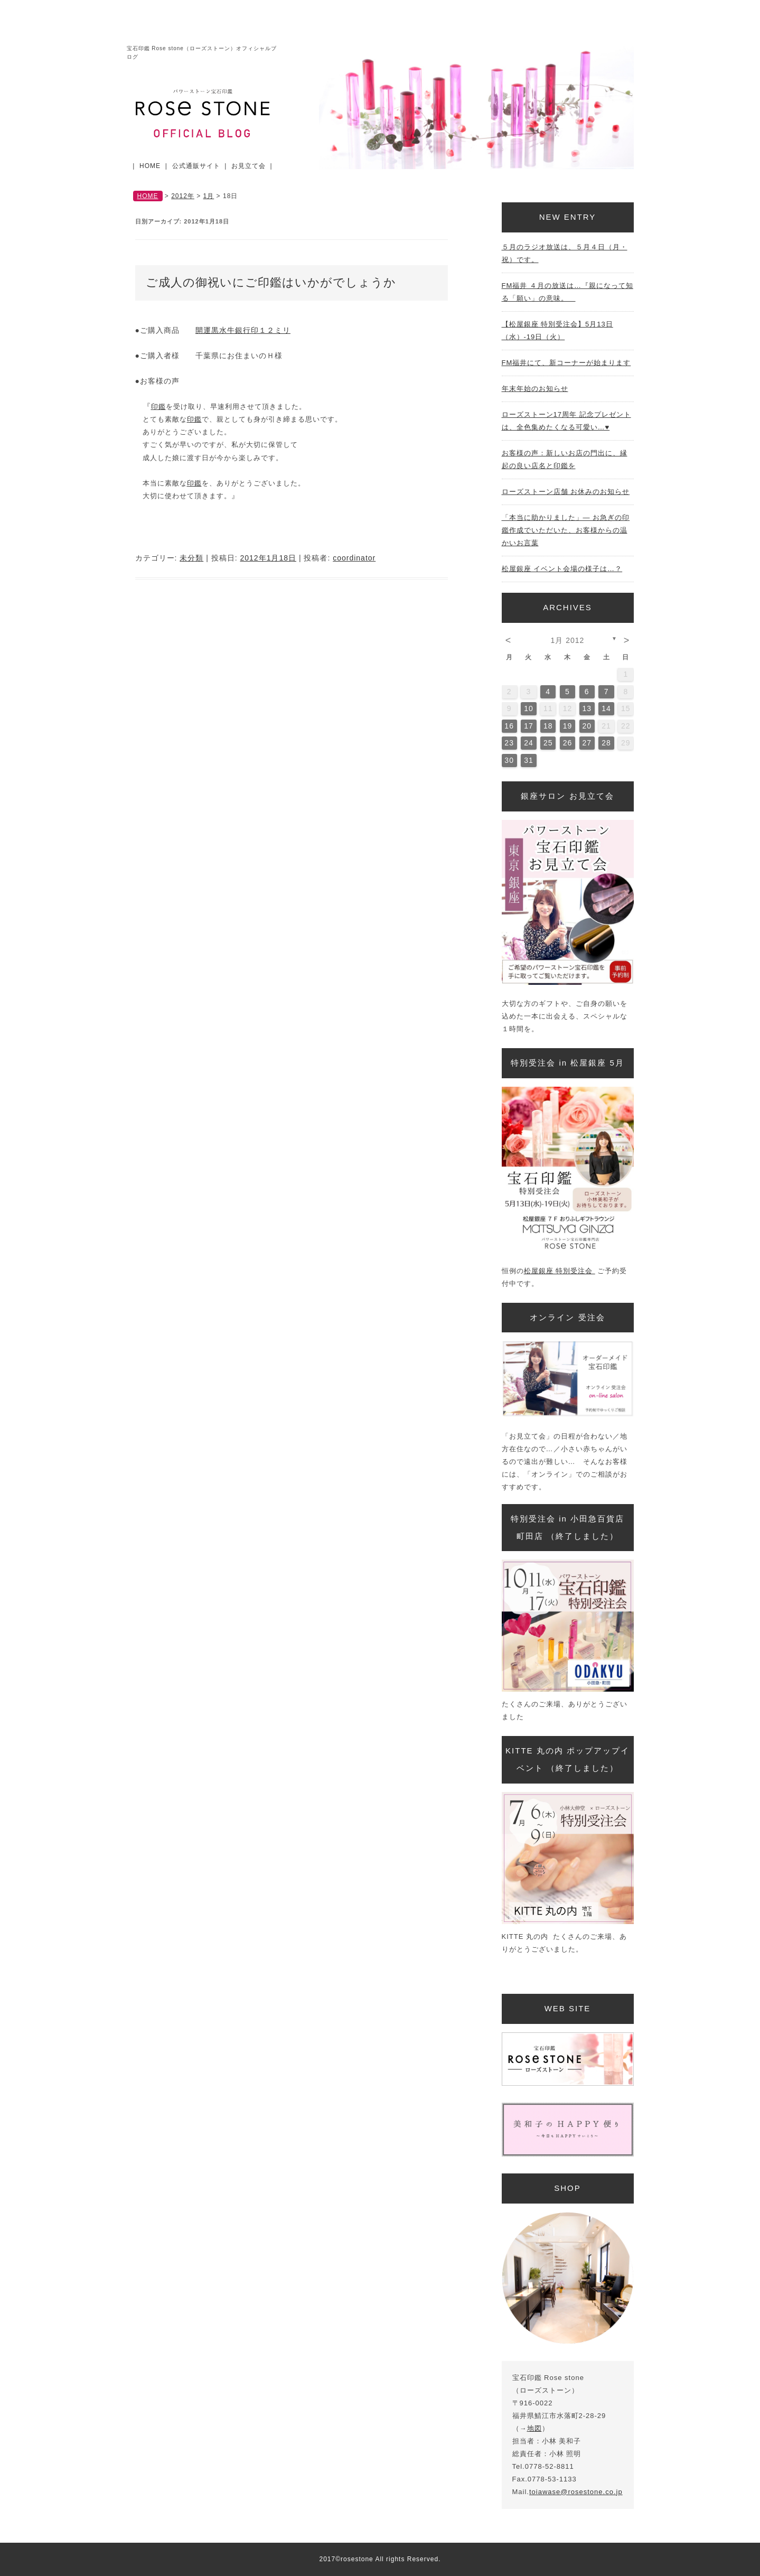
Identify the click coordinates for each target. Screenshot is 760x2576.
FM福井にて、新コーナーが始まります (566, 363)
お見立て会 (248, 166)
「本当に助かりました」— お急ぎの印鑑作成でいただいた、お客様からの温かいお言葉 (566, 530)
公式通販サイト (196, 166)
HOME (150, 166)
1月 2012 (568, 640)
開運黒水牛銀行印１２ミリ (242, 330)
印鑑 (158, 406)
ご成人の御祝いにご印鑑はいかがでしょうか (271, 282)
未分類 (191, 558)
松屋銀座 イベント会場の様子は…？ (562, 569)
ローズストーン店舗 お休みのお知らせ (566, 492)
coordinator (354, 558)
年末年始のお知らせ (535, 389)
